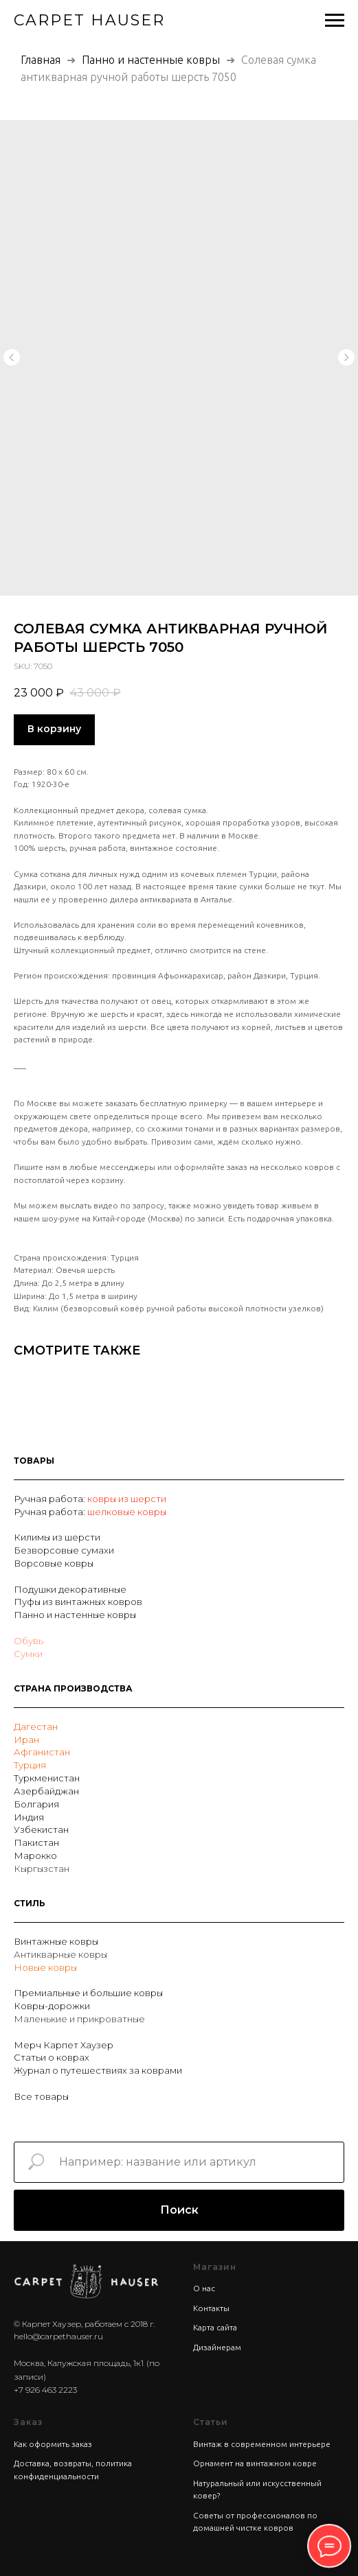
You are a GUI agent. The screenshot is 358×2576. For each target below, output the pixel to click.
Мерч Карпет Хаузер (63, 2044)
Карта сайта (215, 2327)
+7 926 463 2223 (45, 2390)
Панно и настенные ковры (151, 60)
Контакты (211, 2308)
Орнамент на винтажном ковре (255, 2463)
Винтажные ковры (56, 1941)
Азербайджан (46, 1790)
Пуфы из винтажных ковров (78, 1601)
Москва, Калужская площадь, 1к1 (79, 2363)
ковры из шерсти (126, 1498)
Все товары (41, 2096)
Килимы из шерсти (57, 1537)
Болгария (36, 1804)
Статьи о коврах (51, 2057)
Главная (40, 60)
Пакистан (36, 1842)
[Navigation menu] (334, 20)
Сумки (28, 1653)
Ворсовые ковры (53, 1563)
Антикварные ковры (60, 1954)
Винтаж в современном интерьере (262, 2443)
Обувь (28, 1640)
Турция (30, 1764)
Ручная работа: (50, 1498)
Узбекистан (41, 1829)
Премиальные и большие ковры (88, 1992)
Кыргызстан (41, 1868)
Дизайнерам (217, 2347)
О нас (204, 2288)
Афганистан (42, 1751)
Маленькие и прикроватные (79, 2018)
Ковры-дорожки (52, 2005)
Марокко (35, 1855)
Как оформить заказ (53, 2443)
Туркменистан (47, 1777)
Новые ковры (45, 1967)
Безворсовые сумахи (64, 1550)
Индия (29, 1817)
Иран (26, 1739)
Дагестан (36, 1726)
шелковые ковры (126, 1511)
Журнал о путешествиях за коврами (98, 2070)
